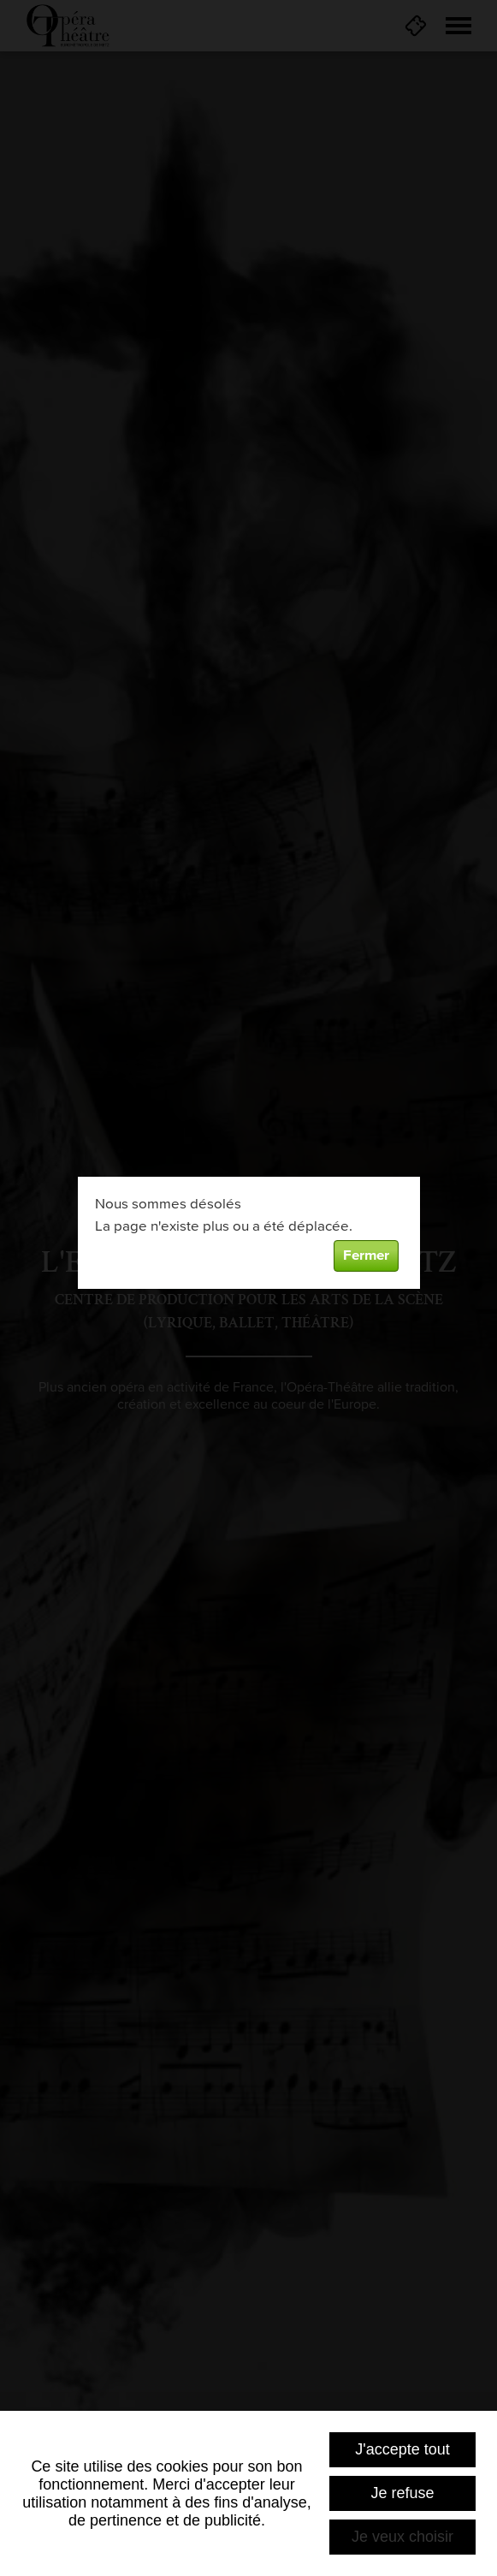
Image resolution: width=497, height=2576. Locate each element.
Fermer (366, 1255)
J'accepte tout (402, 2449)
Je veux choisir (402, 2536)
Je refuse (402, 2493)
